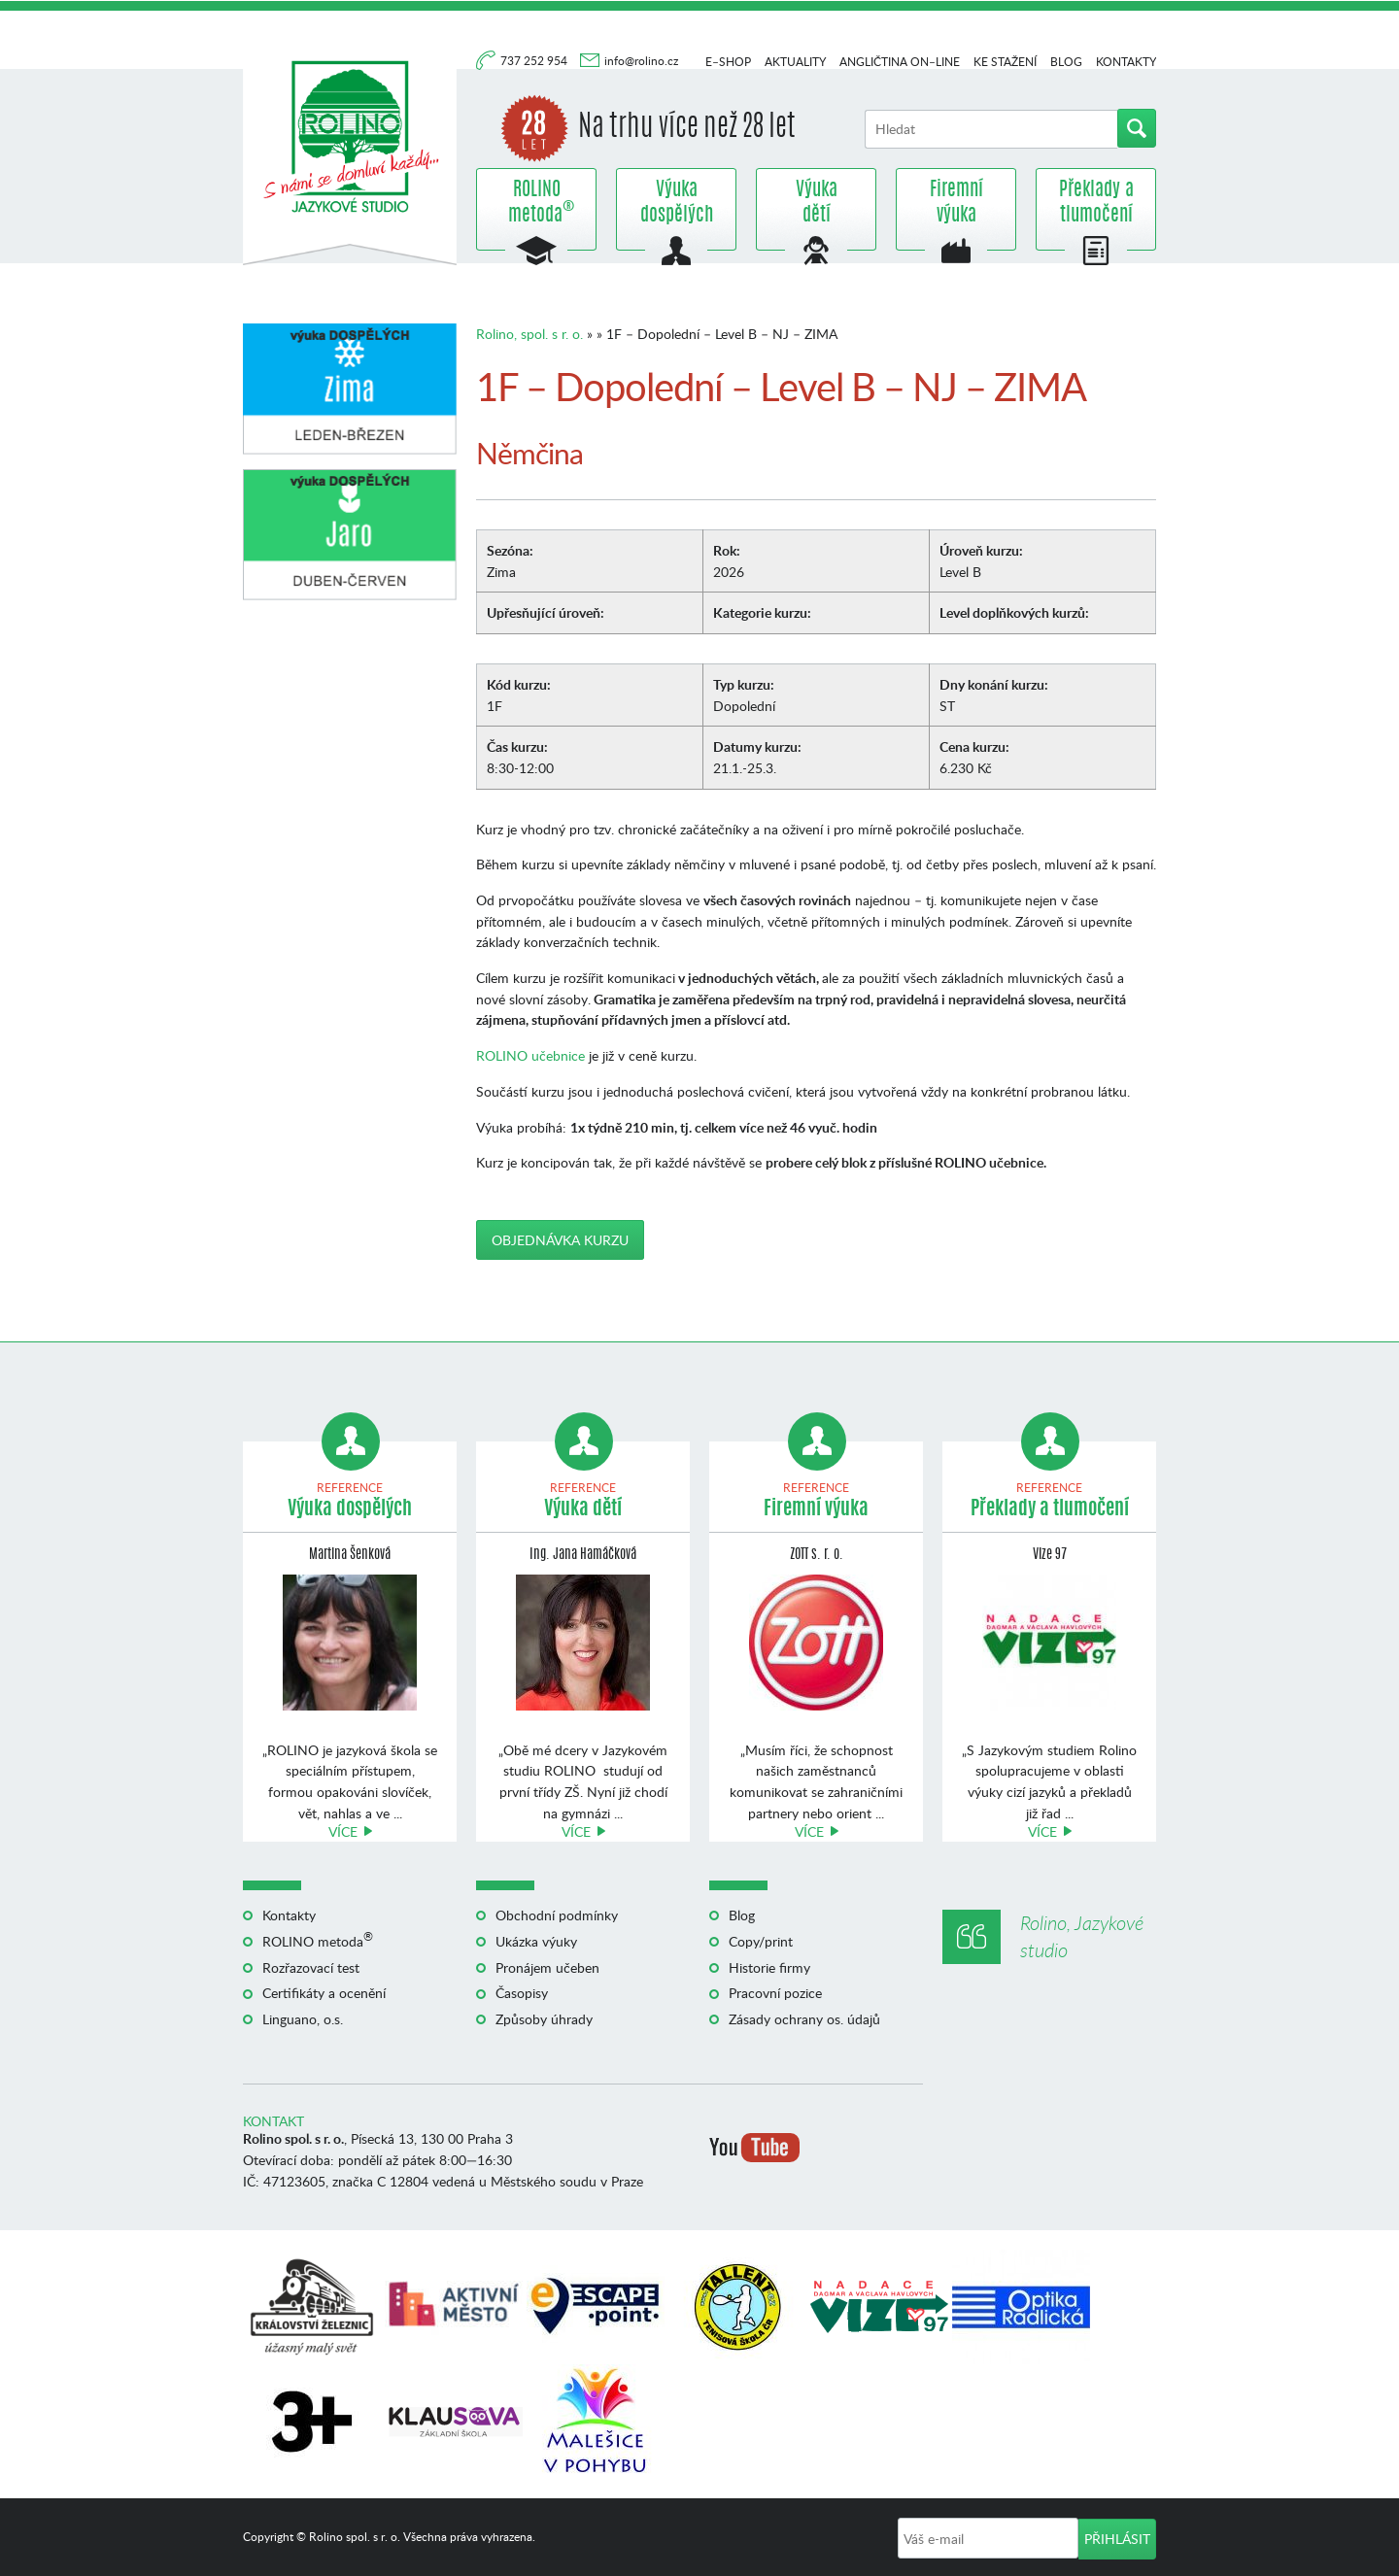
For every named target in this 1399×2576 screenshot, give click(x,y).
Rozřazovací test (310, 1967)
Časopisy (521, 1992)
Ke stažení (1005, 61)
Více (343, 1831)
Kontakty (1126, 61)
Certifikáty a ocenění (324, 1992)
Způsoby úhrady (544, 2019)
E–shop (728, 61)
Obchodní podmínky (556, 1915)
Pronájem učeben (547, 1967)
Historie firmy (769, 1967)
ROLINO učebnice (530, 1055)
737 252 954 (535, 60)
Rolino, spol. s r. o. (529, 333)
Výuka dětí (816, 203)
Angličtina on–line (899, 61)
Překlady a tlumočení (1096, 203)
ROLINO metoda (536, 203)
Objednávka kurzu (560, 1240)
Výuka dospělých (676, 203)
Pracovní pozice (775, 1992)
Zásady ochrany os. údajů (804, 2019)
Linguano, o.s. (302, 2019)
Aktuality (795, 61)
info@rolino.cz (641, 60)
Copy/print (761, 1941)
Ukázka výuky (536, 1941)
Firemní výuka (956, 203)
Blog (1066, 61)
